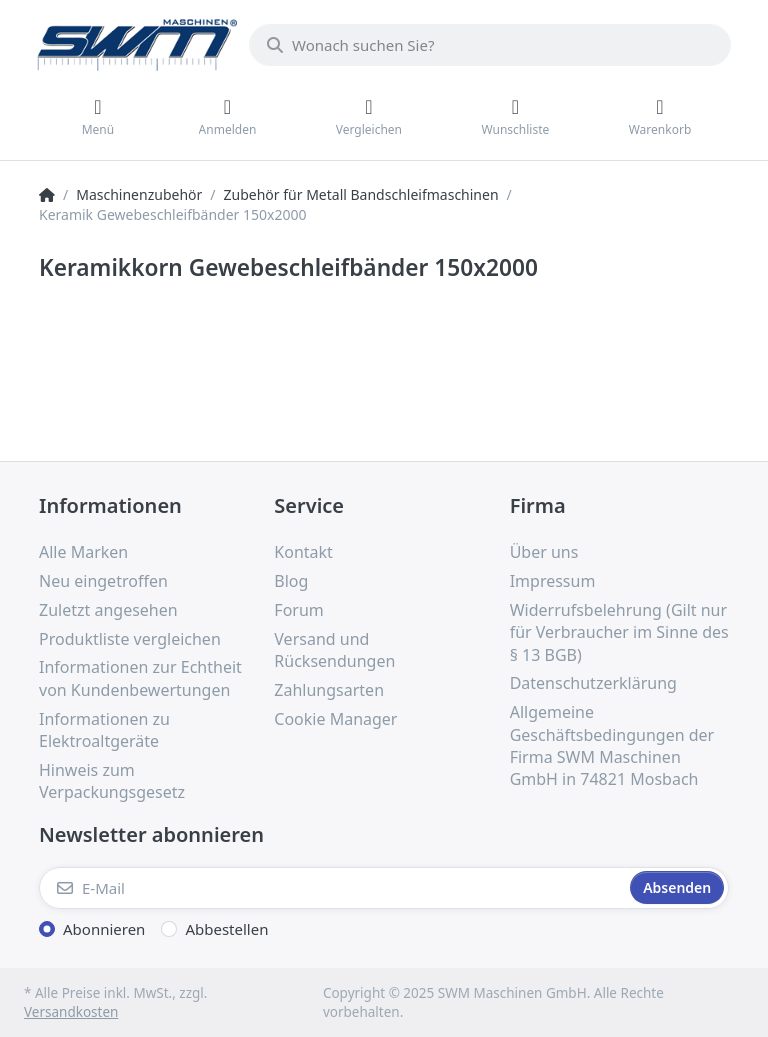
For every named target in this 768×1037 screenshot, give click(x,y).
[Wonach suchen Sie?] (490, 45)
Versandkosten (71, 1012)
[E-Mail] (332, 888)
